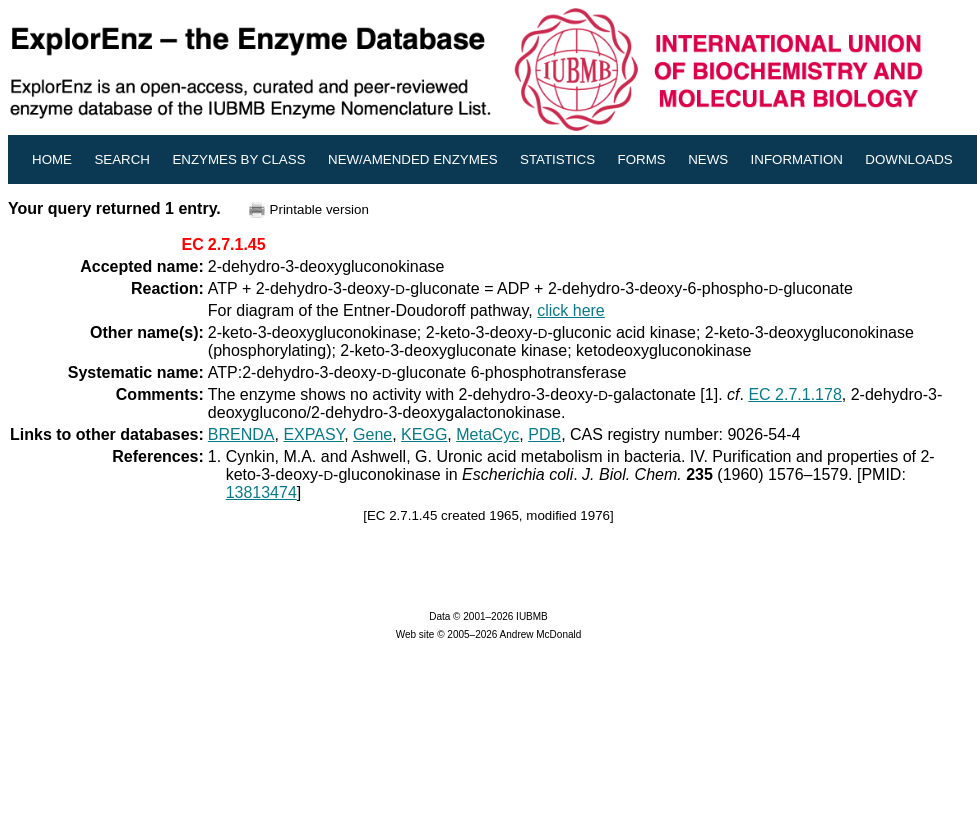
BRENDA (241, 434)
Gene (372, 434)
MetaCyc (487, 434)
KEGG (424, 434)
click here (571, 310)
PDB (544, 434)
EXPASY (313, 434)
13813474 (261, 492)
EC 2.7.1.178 (794, 394)
